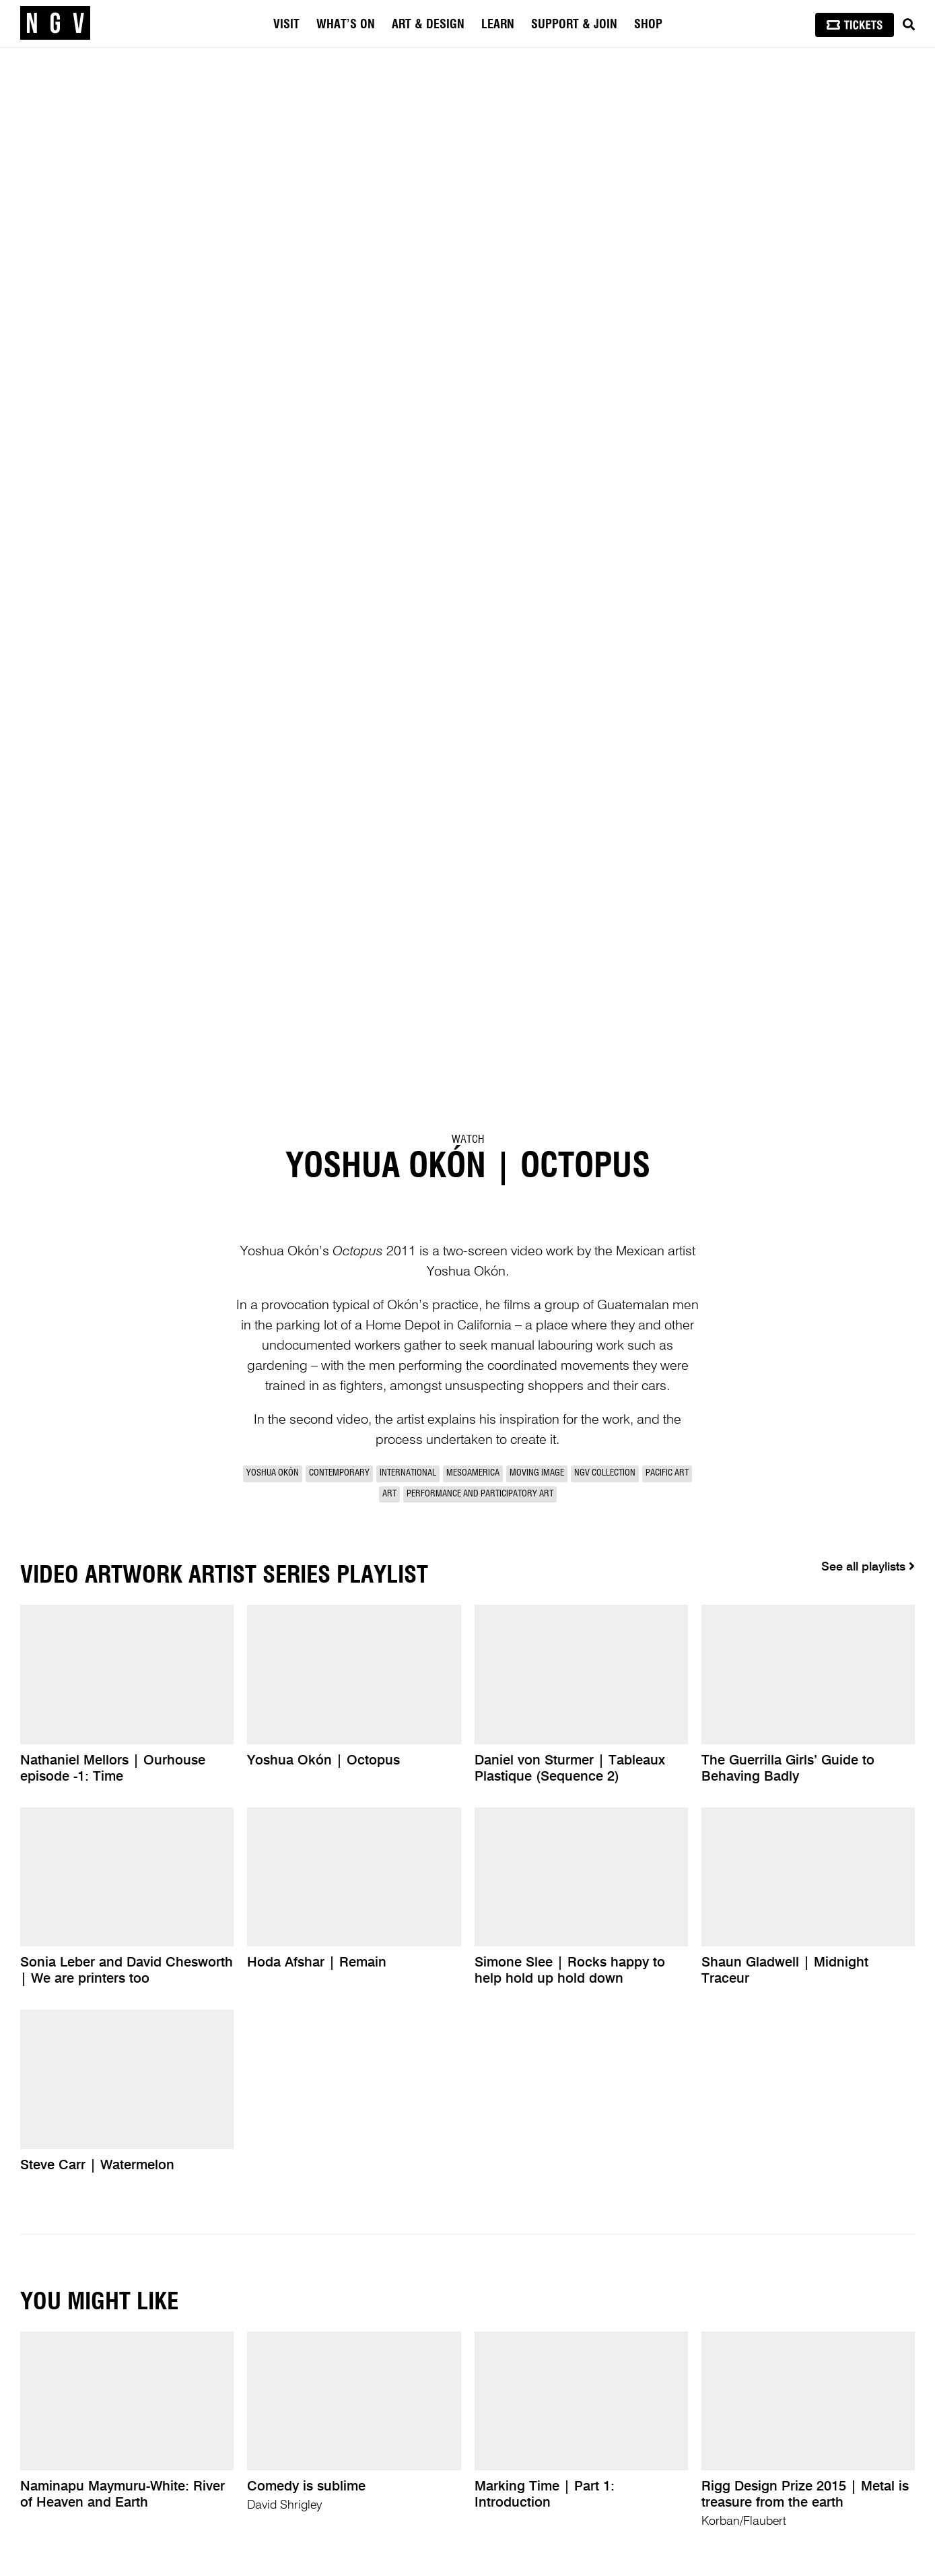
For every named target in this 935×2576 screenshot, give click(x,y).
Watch (468, 1139)
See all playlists (868, 1566)
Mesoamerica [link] (472, 1473)
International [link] (408, 1473)
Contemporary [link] (339, 1473)
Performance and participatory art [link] (480, 1494)
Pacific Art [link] (667, 1473)
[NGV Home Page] (55, 23)
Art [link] (389, 1494)
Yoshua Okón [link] (272, 1473)
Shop (648, 25)
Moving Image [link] (537, 1473)
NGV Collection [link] (604, 1473)
